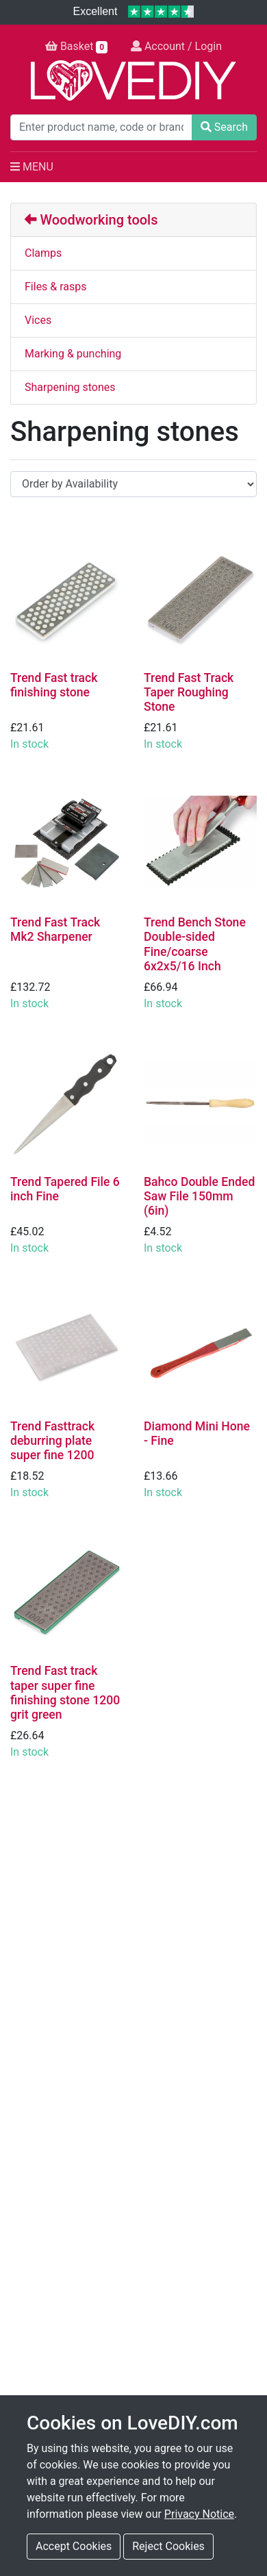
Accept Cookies (74, 2546)
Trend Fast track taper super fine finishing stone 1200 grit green (65, 1692)
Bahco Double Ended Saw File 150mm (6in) (199, 1196)
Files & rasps (56, 286)
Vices (38, 320)
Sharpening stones (70, 387)
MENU (31, 166)
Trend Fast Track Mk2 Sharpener (55, 930)
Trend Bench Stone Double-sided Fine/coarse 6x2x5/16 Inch (195, 944)
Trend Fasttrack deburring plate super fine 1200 (52, 1440)
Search (224, 127)
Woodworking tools (91, 220)
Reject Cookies (168, 2546)
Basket (76, 46)
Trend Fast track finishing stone (53, 685)
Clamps (43, 253)
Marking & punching (73, 353)
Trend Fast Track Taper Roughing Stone (188, 692)
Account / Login (176, 46)
